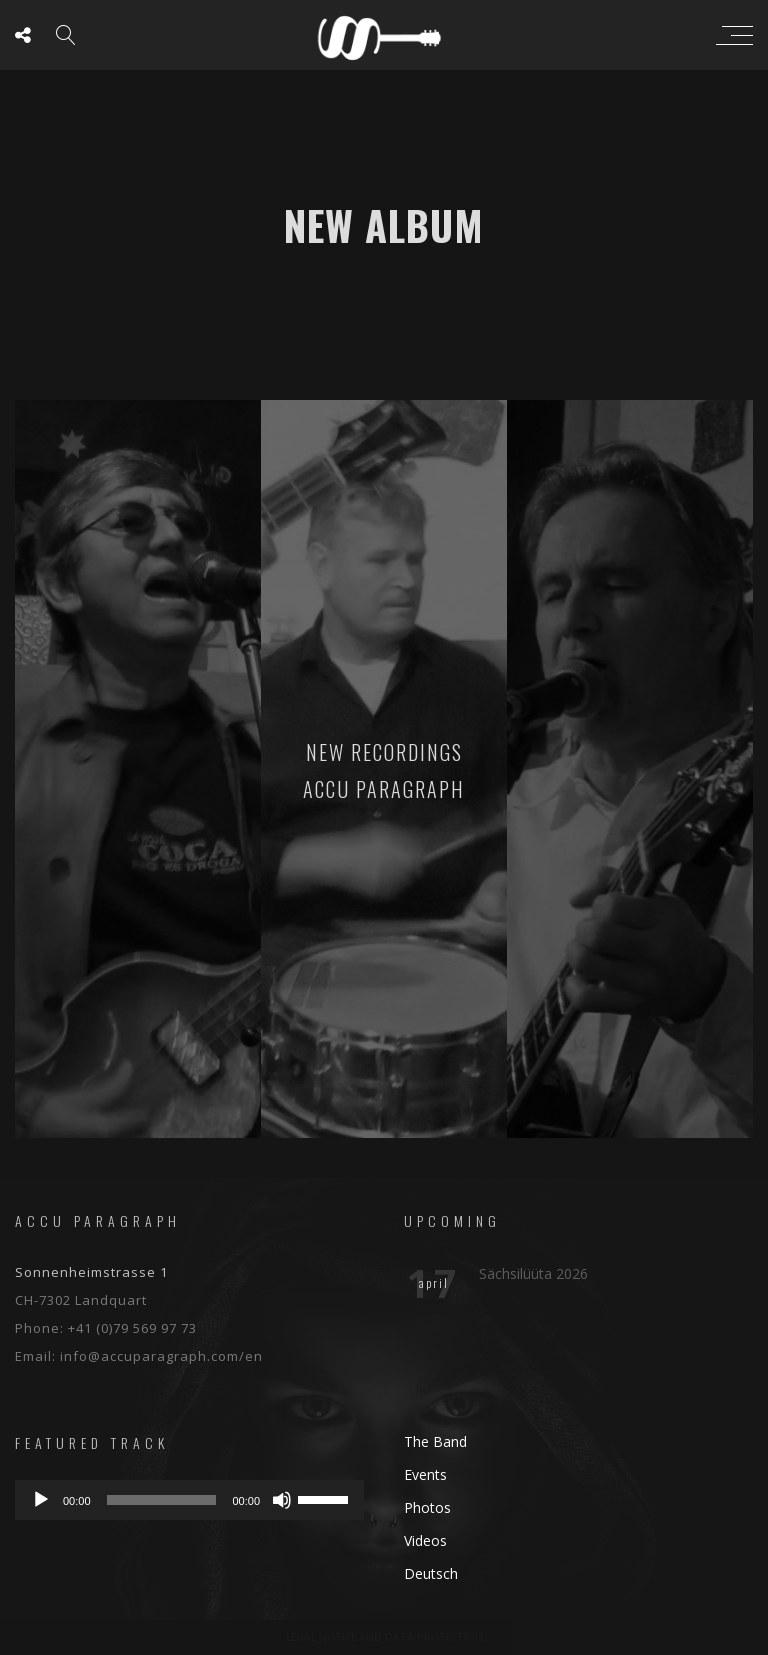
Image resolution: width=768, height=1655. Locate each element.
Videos (425, 1540)
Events (425, 1474)
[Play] (41, 1500)
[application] (189, 1500)
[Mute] (282, 1500)
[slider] (162, 1500)
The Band (435, 1441)
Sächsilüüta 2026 (533, 1273)
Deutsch (431, 1573)
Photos (427, 1507)
